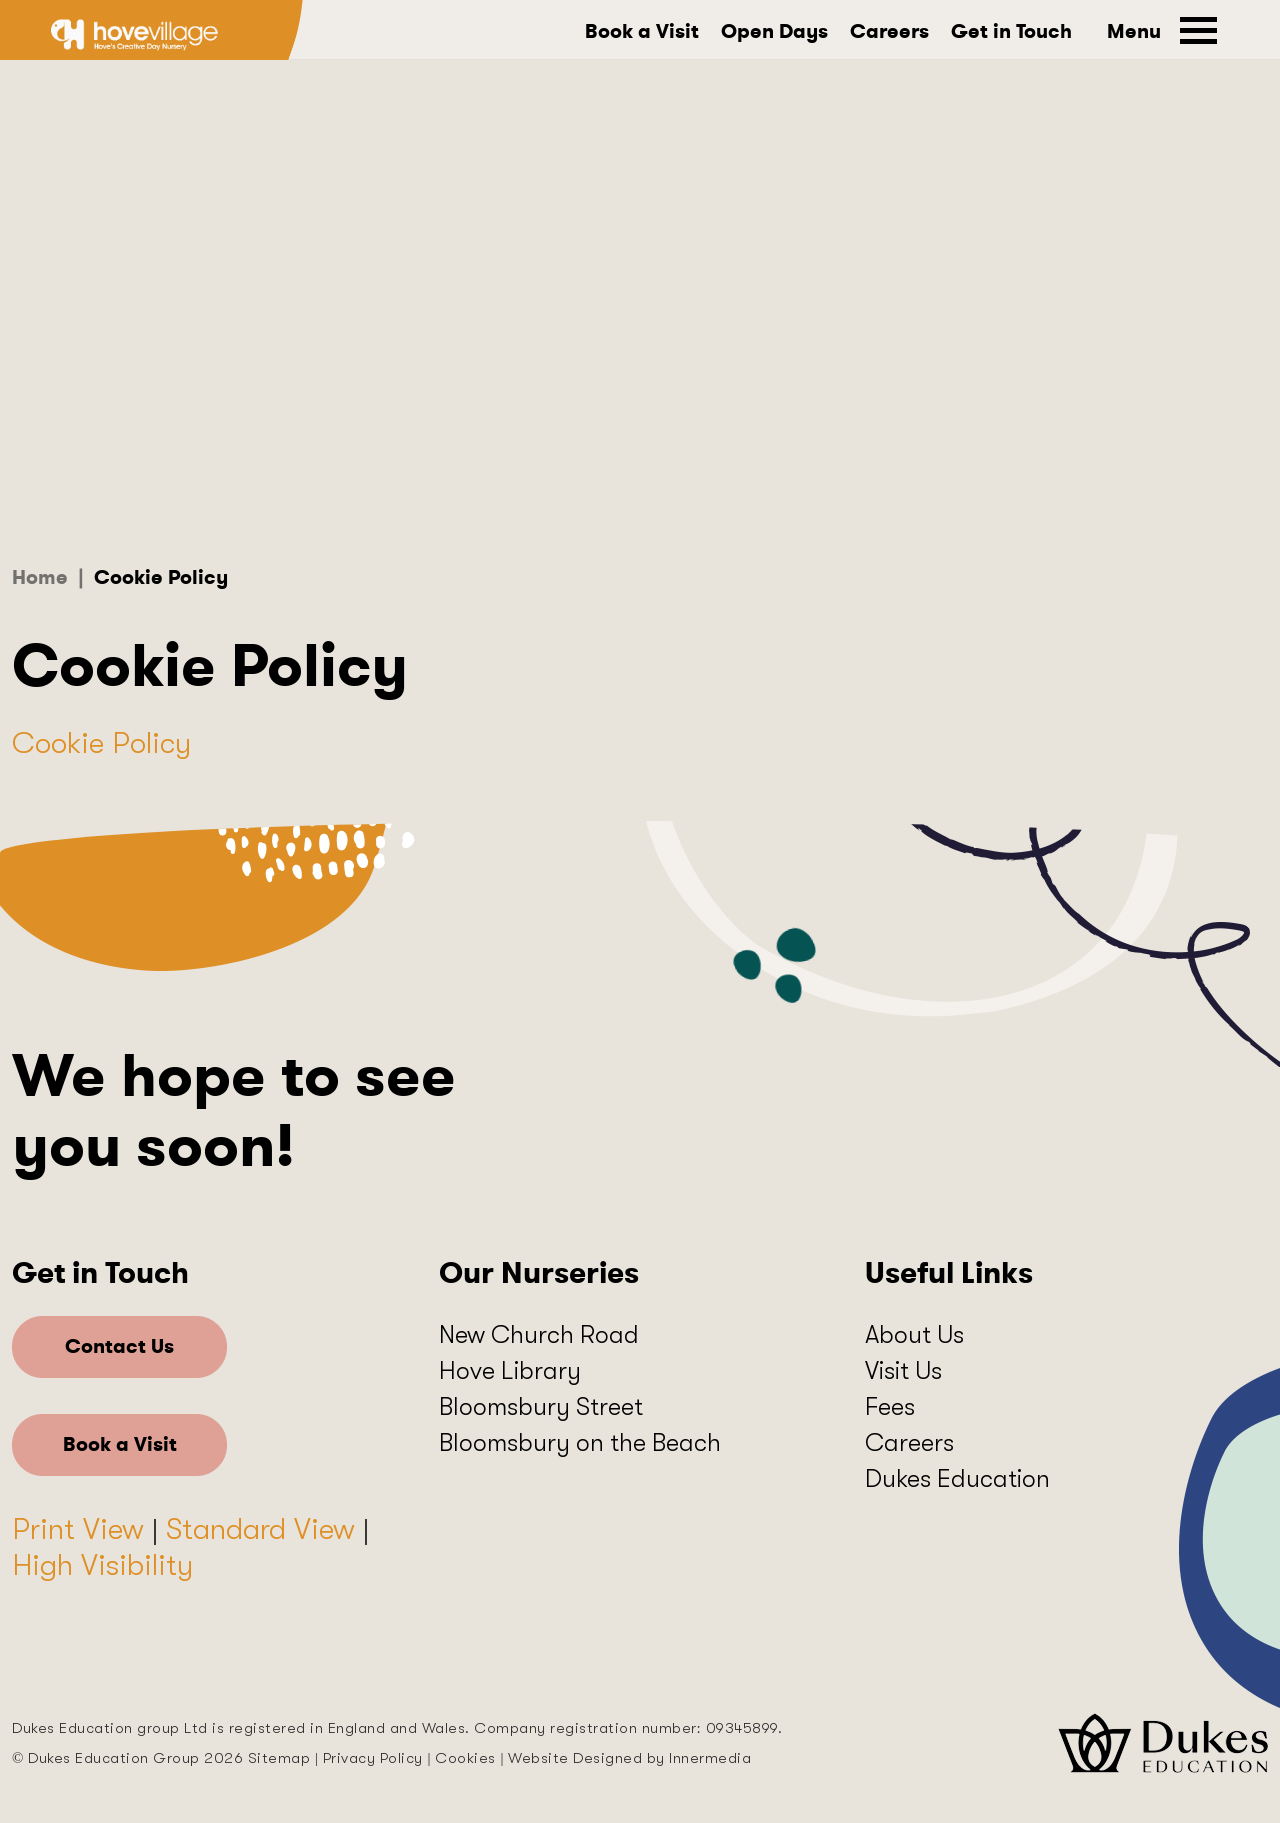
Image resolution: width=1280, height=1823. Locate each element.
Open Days (774, 32)
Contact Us (119, 1346)
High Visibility (102, 1565)
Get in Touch (1011, 32)
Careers (889, 32)
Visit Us (903, 1370)
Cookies (465, 1758)
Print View (78, 1529)
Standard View (260, 1529)
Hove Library (510, 1370)
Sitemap (279, 1758)
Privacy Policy (373, 1758)
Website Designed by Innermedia (629, 1758)
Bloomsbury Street (541, 1406)
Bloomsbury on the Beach (580, 1442)
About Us (914, 1334)
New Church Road (539, 1334)
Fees (890, 1406)
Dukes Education (957, 1478)
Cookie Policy (101, 743)
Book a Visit (642, 32)
